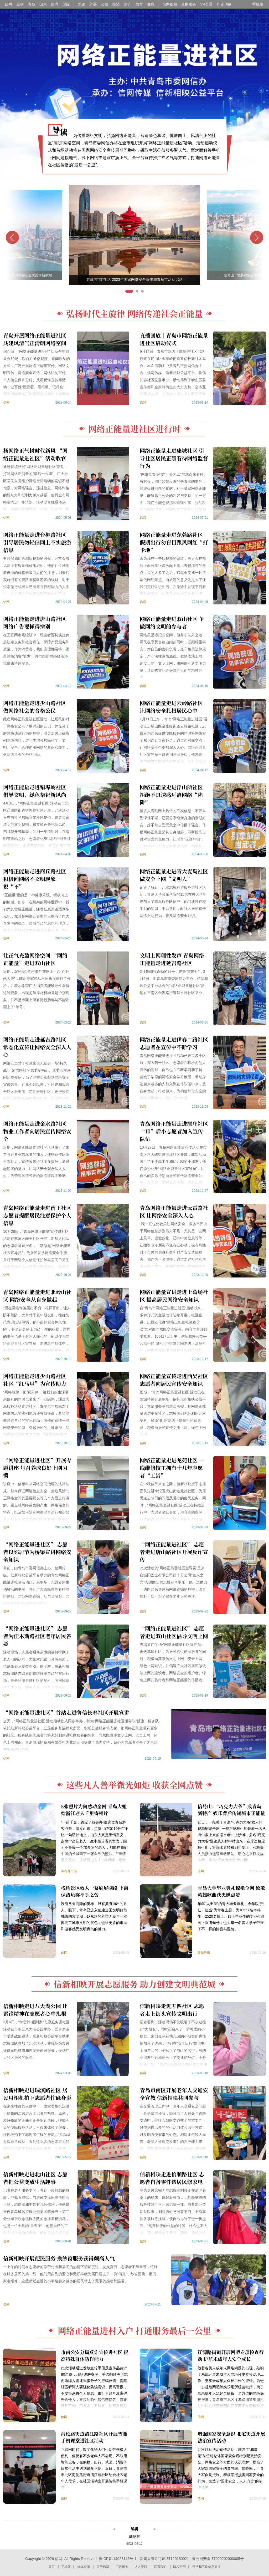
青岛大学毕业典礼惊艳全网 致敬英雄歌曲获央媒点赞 (231, 1891)
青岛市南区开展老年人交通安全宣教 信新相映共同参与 (174, 2093)
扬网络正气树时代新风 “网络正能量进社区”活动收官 (35, 454)
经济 (116, 4)
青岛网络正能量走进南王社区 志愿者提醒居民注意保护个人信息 (37, 1215)
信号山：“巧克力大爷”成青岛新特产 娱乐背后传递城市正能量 (231, 1809)
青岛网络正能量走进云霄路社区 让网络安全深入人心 (174, 1211)
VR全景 (206, 4)
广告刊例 (224, 4)
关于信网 (102, 2567)
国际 (66, 4)
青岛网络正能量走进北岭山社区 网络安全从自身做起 (37, 1295)
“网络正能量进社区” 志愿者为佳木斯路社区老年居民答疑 (37, 1636)
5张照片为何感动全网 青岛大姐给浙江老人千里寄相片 (94, 1809)
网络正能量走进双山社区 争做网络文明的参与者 (172, 622)
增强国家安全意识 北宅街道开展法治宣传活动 (231, 2437)
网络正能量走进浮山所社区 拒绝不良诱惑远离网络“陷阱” (171, 794)
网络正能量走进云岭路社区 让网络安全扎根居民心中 (171, 706)
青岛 (31, 4)
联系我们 (160, 2567)
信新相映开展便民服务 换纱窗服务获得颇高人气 (59, 2258)
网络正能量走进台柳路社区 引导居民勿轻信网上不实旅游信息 (37, 542)
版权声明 (179, 2567)
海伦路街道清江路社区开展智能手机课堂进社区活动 (94, 2437)
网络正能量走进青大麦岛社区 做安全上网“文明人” (174, 875)
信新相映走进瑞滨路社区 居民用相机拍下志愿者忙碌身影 (37, 2093)
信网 (8, 4)
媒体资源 (83, 2567)
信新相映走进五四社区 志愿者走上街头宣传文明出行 (172, 2009)
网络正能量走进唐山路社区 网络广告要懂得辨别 (34, 622)
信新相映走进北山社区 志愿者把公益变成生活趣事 (35, 2178)
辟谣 (93, 4)
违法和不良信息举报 (206, 2567)
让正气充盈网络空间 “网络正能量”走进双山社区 (35, 959)
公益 (104, 4)
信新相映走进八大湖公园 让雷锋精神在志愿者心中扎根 (35, 2009)
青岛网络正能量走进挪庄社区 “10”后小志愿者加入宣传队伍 (174, 1131)
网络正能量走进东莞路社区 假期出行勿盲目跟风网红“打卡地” (174, 542)
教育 (139, 4)
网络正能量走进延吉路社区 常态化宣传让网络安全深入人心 (37, 1047)
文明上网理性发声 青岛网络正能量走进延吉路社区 (172, 959)
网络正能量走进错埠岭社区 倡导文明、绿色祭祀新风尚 (34, 790)
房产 (127, 4)
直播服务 (188, 4)
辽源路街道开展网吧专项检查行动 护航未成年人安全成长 (231, 2355)
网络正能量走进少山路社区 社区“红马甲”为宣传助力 (34, 1379)
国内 (54, 4)
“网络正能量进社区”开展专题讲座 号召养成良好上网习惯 (37, 1467)
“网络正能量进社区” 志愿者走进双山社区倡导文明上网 (174, 1632)
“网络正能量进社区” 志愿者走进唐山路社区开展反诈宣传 (174, 1551)
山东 (43, 4)
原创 (20, 4)
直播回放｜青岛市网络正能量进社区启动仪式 (174, 339)
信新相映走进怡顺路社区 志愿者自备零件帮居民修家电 (172, 2178)
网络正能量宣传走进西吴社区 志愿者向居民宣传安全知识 (174, 1379)
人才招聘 (141, 2567)
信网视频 (169, 4)
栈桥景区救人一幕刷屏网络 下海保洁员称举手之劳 (94, 1891)
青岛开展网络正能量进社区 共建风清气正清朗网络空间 (34, 339)
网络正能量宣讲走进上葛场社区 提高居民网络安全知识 (174, 1295)
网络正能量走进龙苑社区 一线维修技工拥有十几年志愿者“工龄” (172, 1467)
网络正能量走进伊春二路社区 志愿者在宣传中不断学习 (174, 1043)
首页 (51, 2567)
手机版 (257, 4)
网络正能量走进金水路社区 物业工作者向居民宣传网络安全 (37, 1131)
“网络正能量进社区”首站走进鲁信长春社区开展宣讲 (66, 1712)
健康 (150, 4)
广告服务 (122, 2567)
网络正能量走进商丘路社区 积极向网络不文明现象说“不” (34, 878)
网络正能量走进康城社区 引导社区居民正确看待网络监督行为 (174, 458)
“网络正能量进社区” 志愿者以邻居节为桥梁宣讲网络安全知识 (37, 1551)
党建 (81, 4)
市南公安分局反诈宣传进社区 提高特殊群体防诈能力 (94, 2355)
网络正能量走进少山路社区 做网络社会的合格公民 (34, 706)
